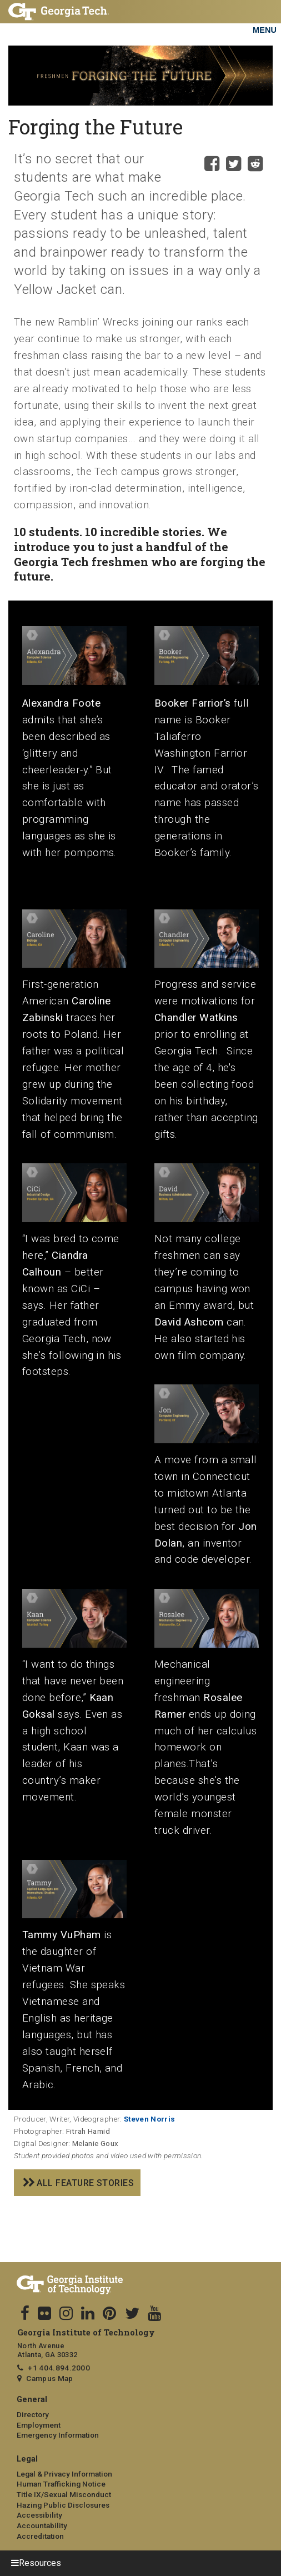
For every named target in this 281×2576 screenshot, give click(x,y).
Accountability (42, 2525)
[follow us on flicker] (44, 2314)
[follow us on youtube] (154, 2314)
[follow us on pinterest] (109, 2314)
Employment (39, 2424)
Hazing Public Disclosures (63, 2504)
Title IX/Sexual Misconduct (64, 2494)
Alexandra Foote (61, 703)
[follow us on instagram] (66, 2314)
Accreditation (40, 2536)
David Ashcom (189, 1322)
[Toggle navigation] (264, 17)
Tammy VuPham (61, 1935)
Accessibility (39, 2514)
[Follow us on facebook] (25, 2314)
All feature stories (85, 2183)
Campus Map (49, 2378)
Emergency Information (58, 2434)
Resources (40, 2563)
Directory (33, 2414)
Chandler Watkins (196, 1018)
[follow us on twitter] (132, 2314)
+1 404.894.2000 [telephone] (59, 2367)
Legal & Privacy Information (64, 2473)
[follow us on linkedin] (87, 2314)
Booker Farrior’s (192, 703)
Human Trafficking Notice (61, 2483)
